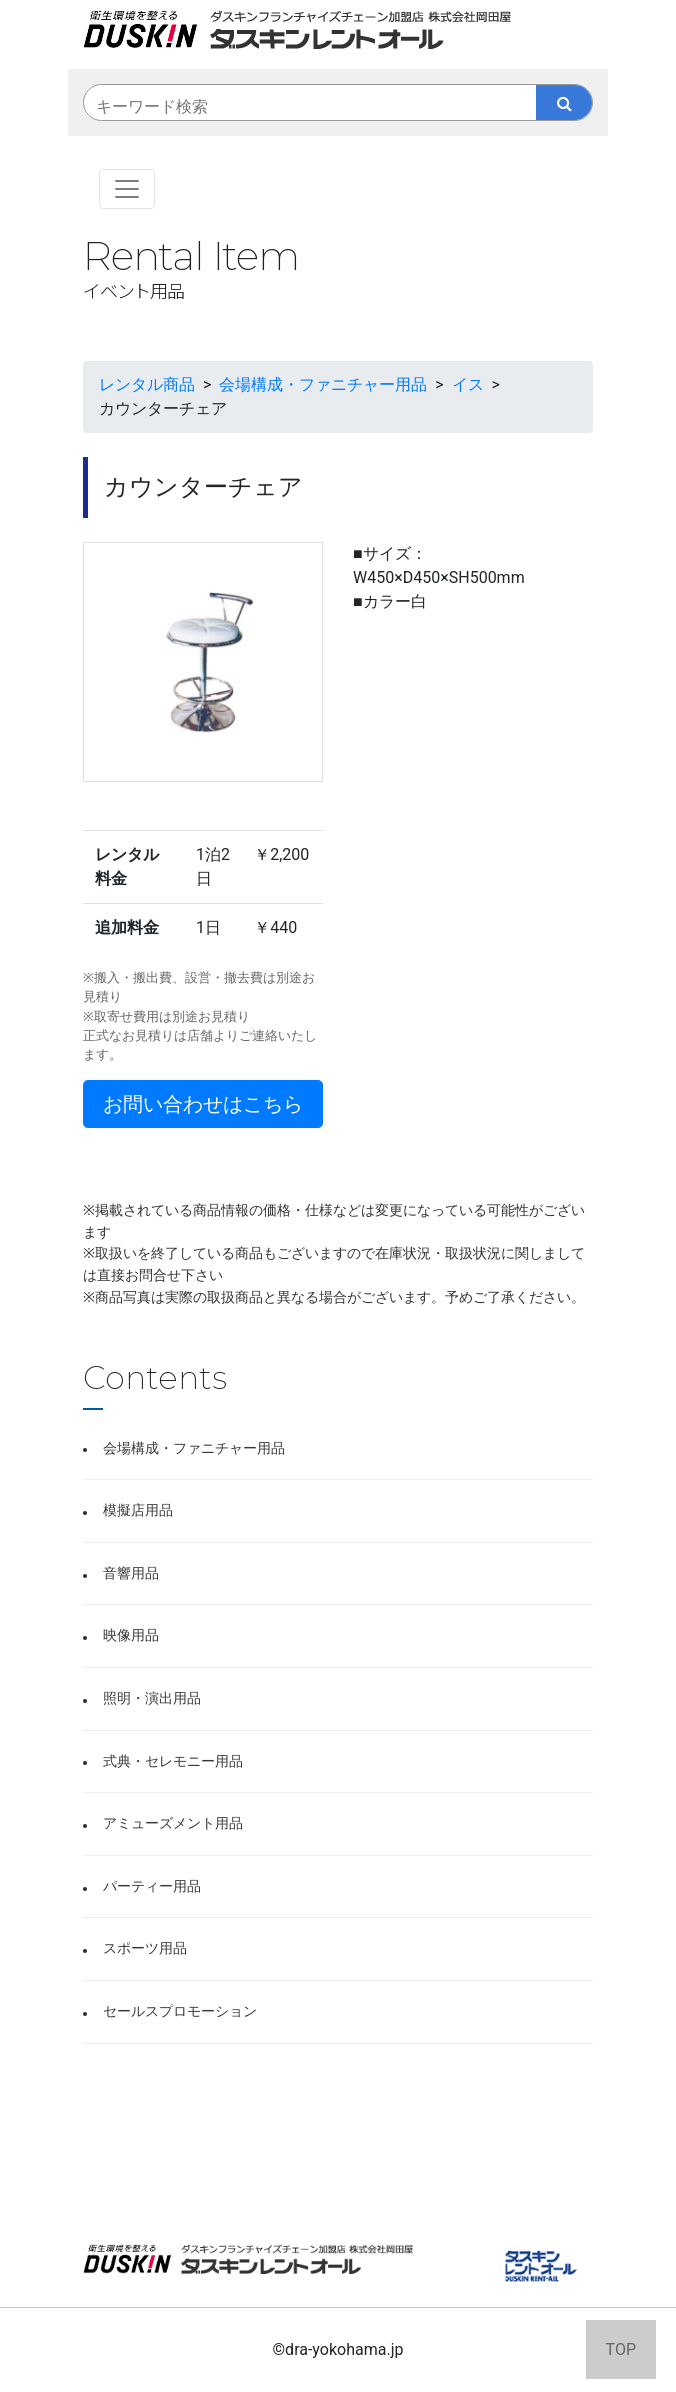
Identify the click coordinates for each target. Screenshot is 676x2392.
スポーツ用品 (145, 1948)
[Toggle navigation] (127, 189)
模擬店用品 (138, 1510)
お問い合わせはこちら (203, 1104)
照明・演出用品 (152, 1698)
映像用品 (131, 1635)
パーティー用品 (152, 1886)
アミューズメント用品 (173, 1823)
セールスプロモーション (180, 2011)
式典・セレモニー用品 (173, 1761)
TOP (621, 2349)
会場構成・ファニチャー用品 (194, 1448)
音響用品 (131, 1573)
